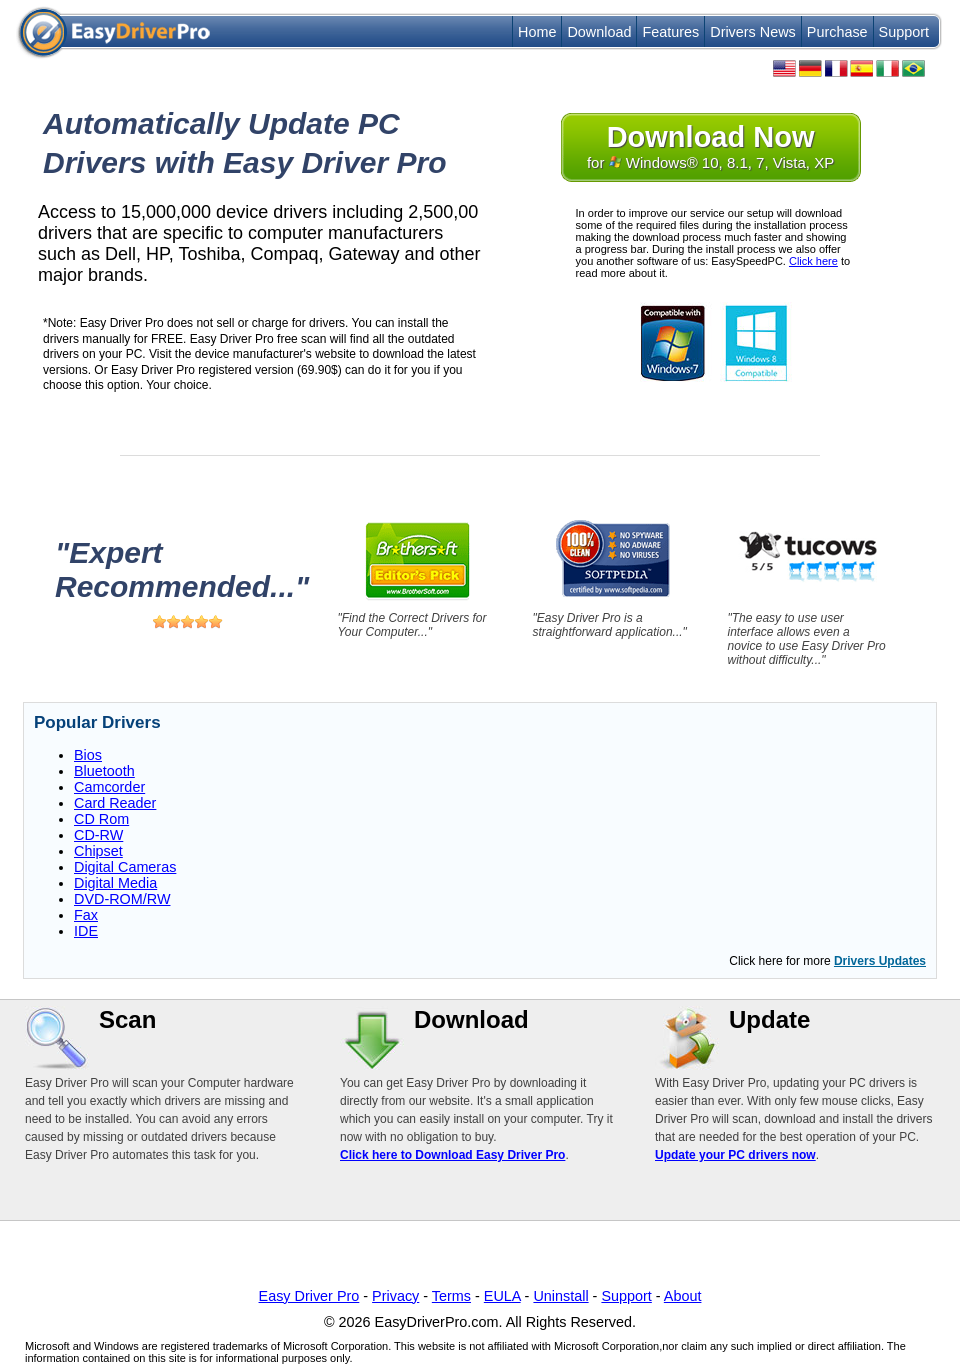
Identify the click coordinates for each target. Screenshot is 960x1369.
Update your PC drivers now (735, 1155)
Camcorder (109, 787)
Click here (813, 261)
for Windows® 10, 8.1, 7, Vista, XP (710, 146)
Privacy (395, 1296)
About (683, 1296)
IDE (86, 931)
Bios (88, 755)
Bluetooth (104, 771)
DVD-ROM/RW (122, 899)
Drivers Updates (880, 961)
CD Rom (101, 819)
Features (670, 32)
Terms (451, 1296)
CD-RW (98, 835)
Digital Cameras (125, 867)
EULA (502, 1296)
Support (904, 32)
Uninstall (560, 1296)
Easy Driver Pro (309, 1296)
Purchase (837, 32)
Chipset (98, 851)
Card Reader (115, 803)
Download (599, 32)
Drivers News (753, 32)
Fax (86, 915)
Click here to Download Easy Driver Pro (452, 1155)
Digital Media (115, 883)
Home (537, 32)
